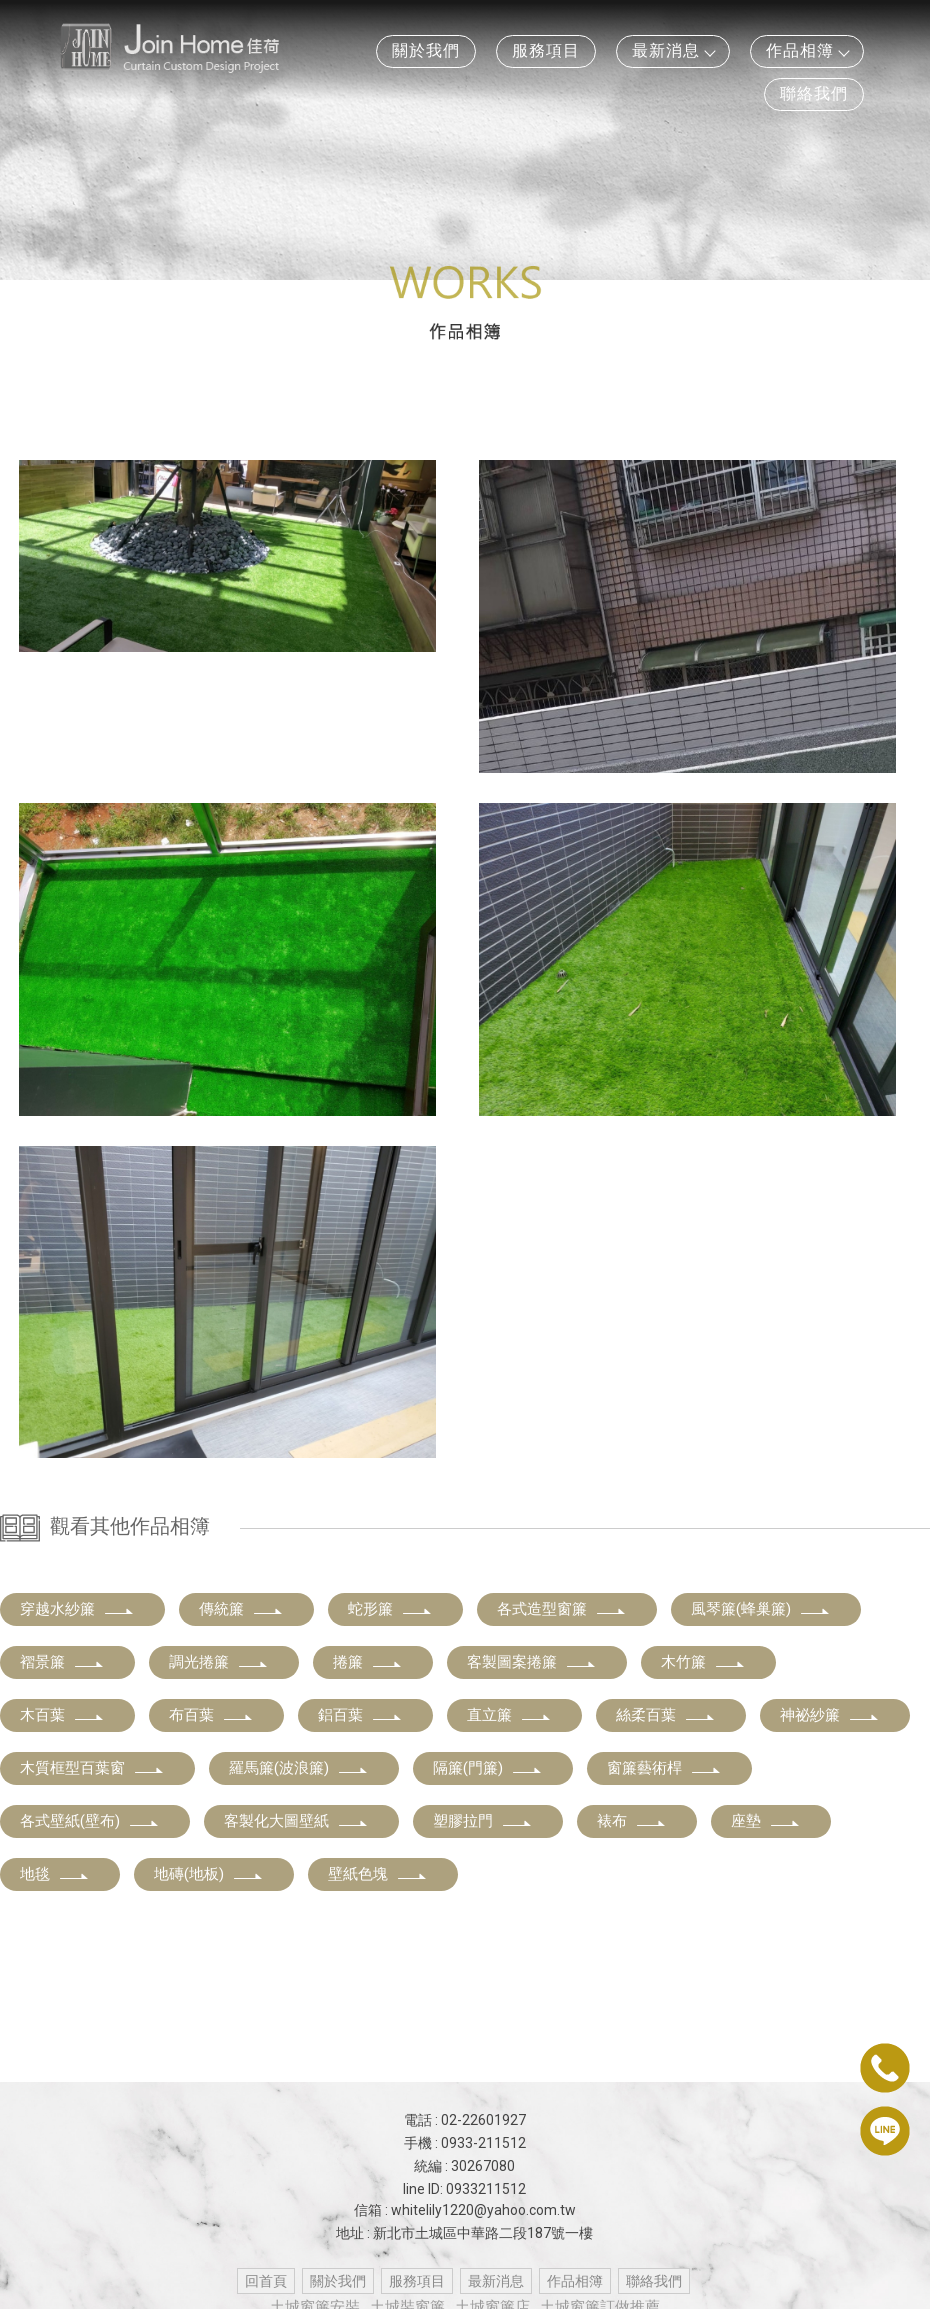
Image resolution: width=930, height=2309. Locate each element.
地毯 (55, 1874)
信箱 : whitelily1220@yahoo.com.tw (465, 2210)
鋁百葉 (360, 1715)
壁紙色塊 (378, 1874)
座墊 (766, 1821)
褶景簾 (62, 1662)
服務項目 (546, 50)
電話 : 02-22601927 (465, 2120)
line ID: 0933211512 (464, 2189)
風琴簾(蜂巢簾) (761, 1609)
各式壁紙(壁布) (90, 1821)
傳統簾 (241, 1609)
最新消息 (673, 50)
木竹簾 (703, 1662)
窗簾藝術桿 (664, 1768)
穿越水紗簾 (77, 1609)
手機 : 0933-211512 (465, 2143)
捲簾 (368, 1662)
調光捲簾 (219, 1662)
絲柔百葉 (666, 1715)
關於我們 (426, 50)
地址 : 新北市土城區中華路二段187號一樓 (464, 2233)
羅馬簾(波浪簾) (299, 1768)
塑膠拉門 (483, 1821)
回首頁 (266, 2281)
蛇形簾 (390, 1609)
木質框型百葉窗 (92, 1768)
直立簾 (509, 1715)
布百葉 (211, 1715)
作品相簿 (807, 50)
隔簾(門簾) (488, 1768)
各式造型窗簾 (562, 1609)
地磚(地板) (209, 1874)
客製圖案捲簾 (532, 1662)
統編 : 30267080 (464, 2166)
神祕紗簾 (830, 1715)
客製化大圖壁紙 (296, 1821)
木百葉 (62, 1715)
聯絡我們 (814, 93)
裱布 (632, 1821)
